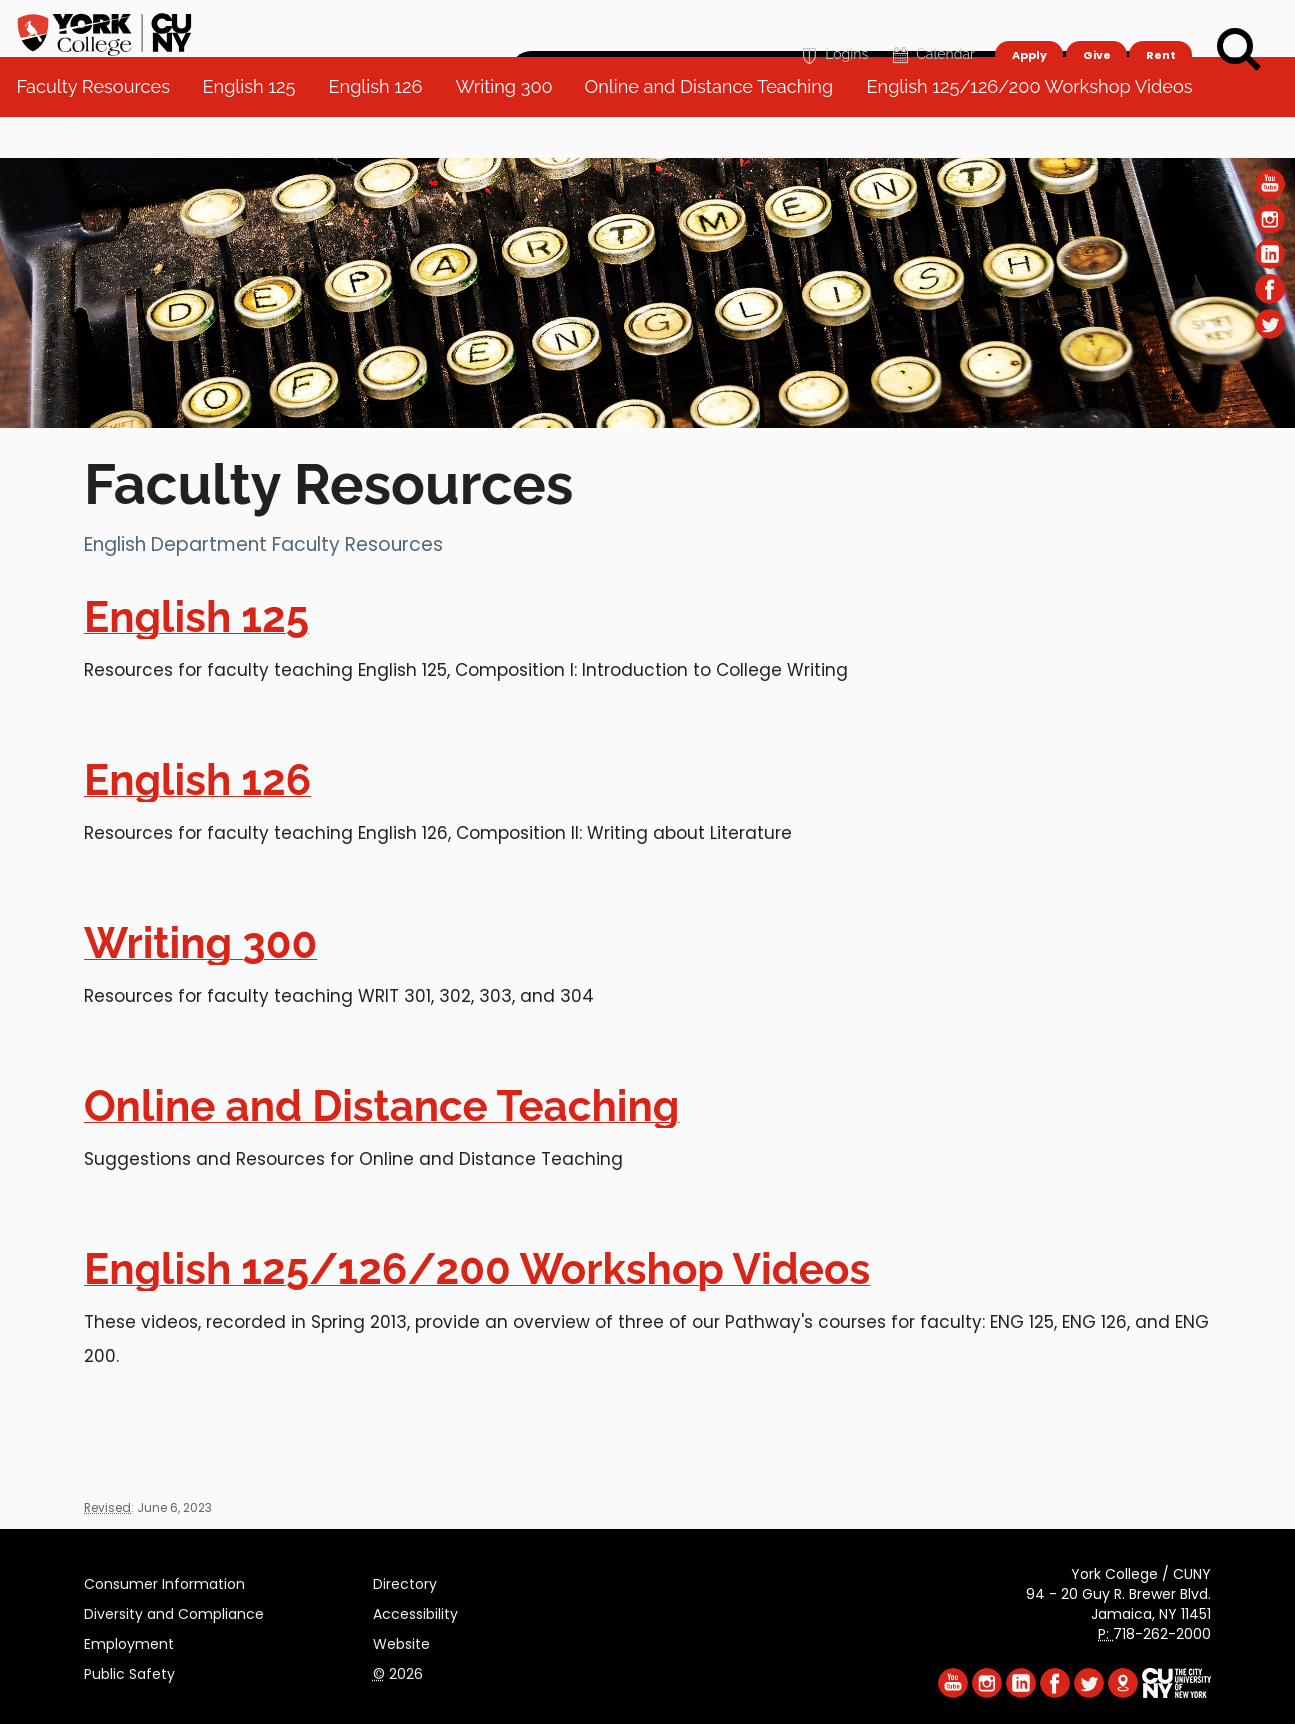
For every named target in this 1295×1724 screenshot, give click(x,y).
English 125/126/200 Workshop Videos (1037, 129)
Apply (1028, 26)
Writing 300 (511, 129)
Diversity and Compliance (174, 1611)
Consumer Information (164, 1581)
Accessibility (415, 1611)
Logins (832, 26)
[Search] (1239, 50)
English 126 (383, 129)
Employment (129, 1641)
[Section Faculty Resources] (647, 423)
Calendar (931, 26)
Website (401, 1641)
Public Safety (129, 1671)
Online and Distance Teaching (717, 129)
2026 (398, 1671)
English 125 (257, 129)
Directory (405, 1581)
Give (1096, 26)
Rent (1161, 26)
